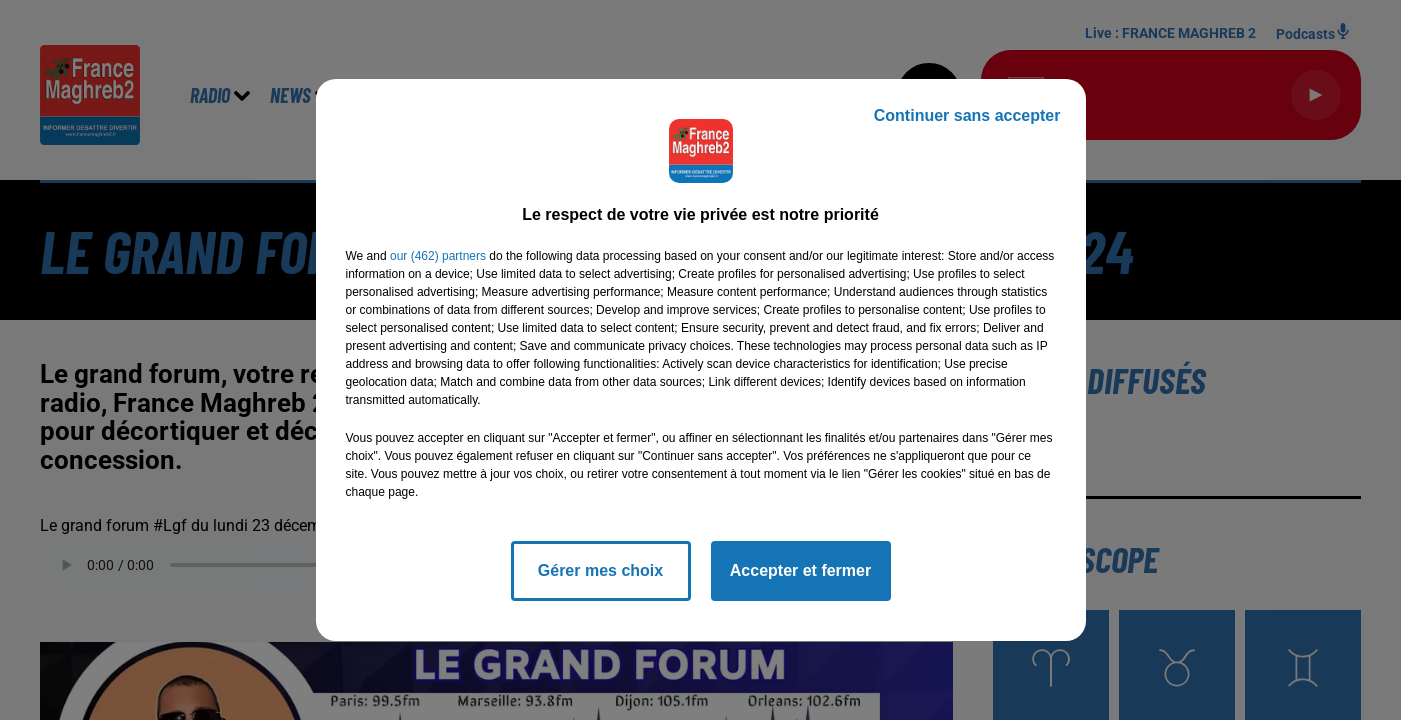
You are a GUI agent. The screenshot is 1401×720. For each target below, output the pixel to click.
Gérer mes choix (600, 570)
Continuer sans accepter (967, 115)
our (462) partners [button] (438, 256)
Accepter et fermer (800, 570)
